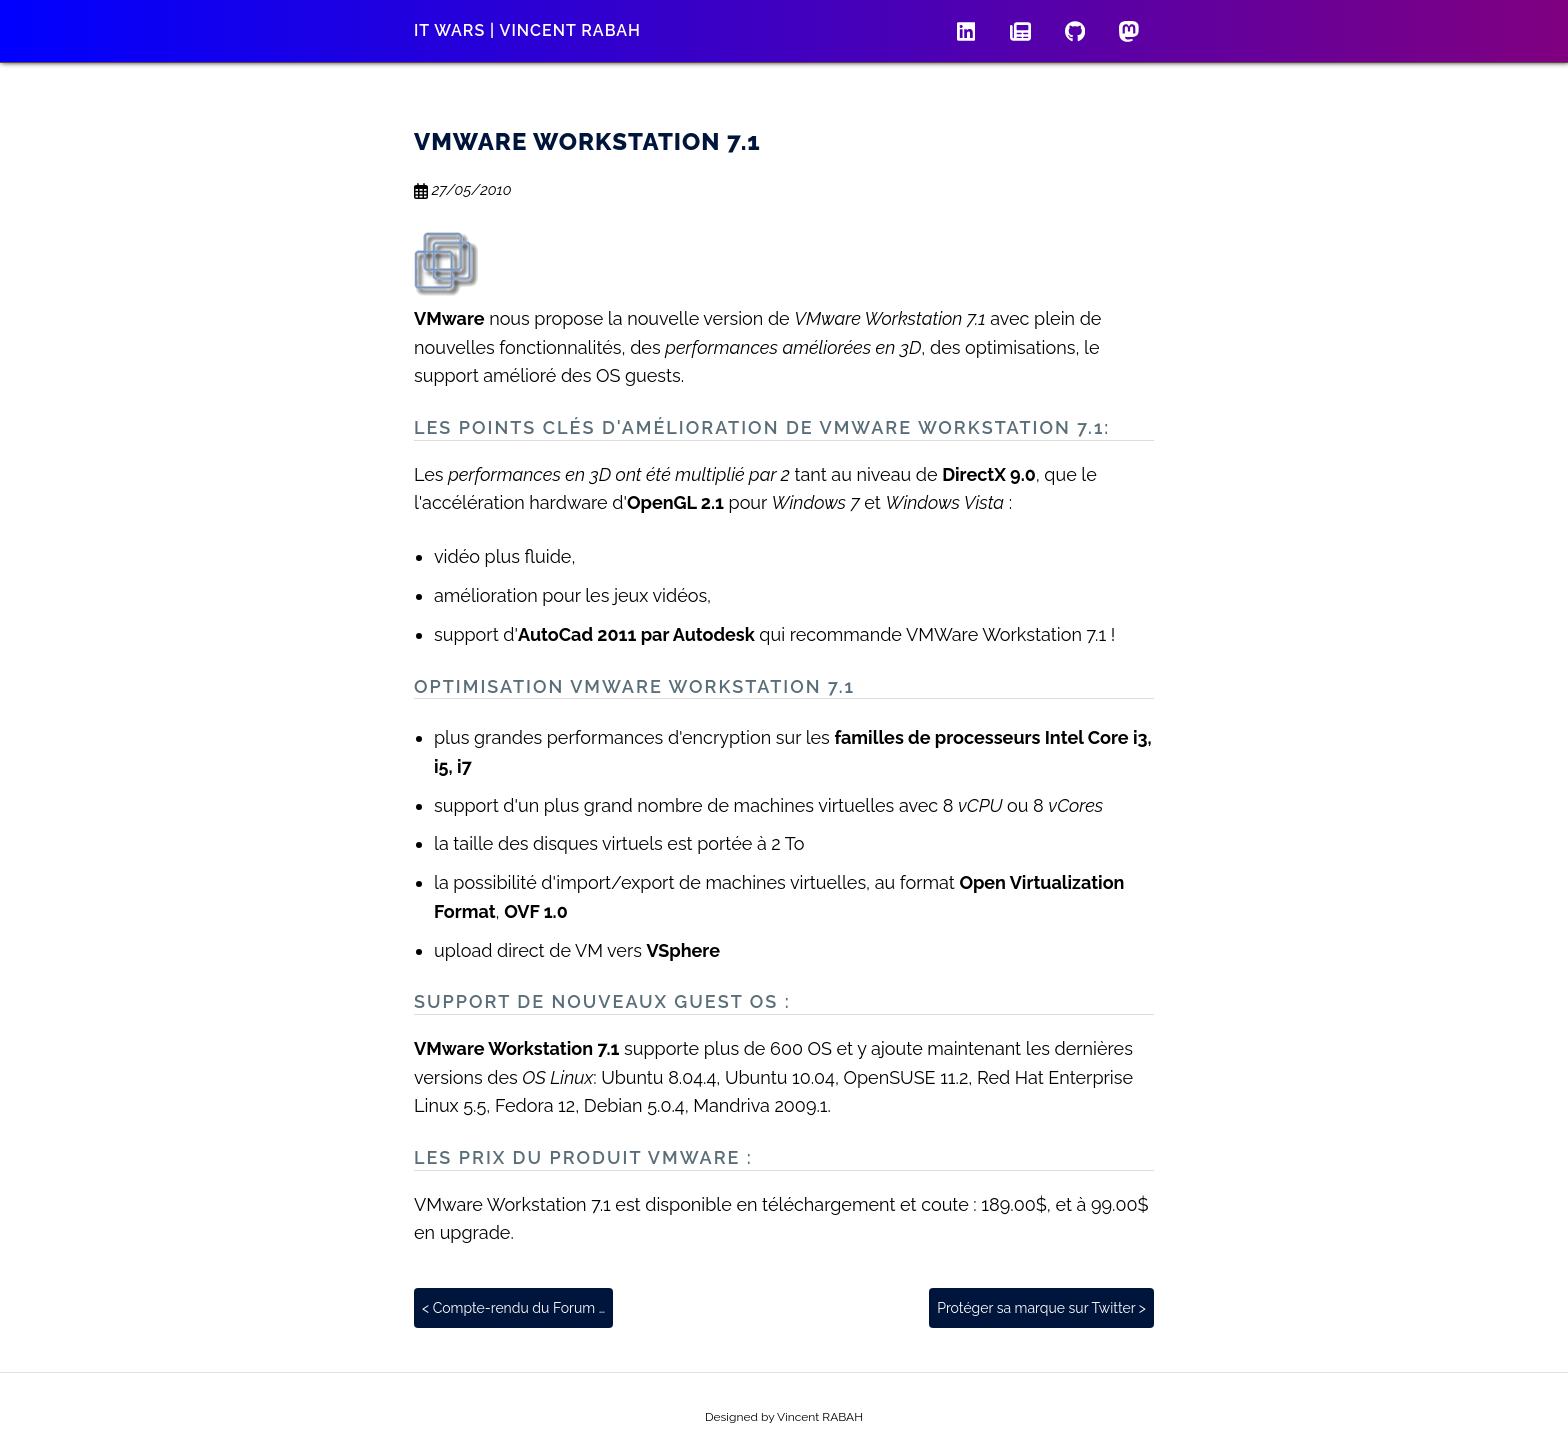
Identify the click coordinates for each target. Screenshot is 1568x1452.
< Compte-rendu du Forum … (513, 1308)
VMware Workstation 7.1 (587, 141)
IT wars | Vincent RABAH (527, 30)
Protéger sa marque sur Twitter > (1041, 1308)
